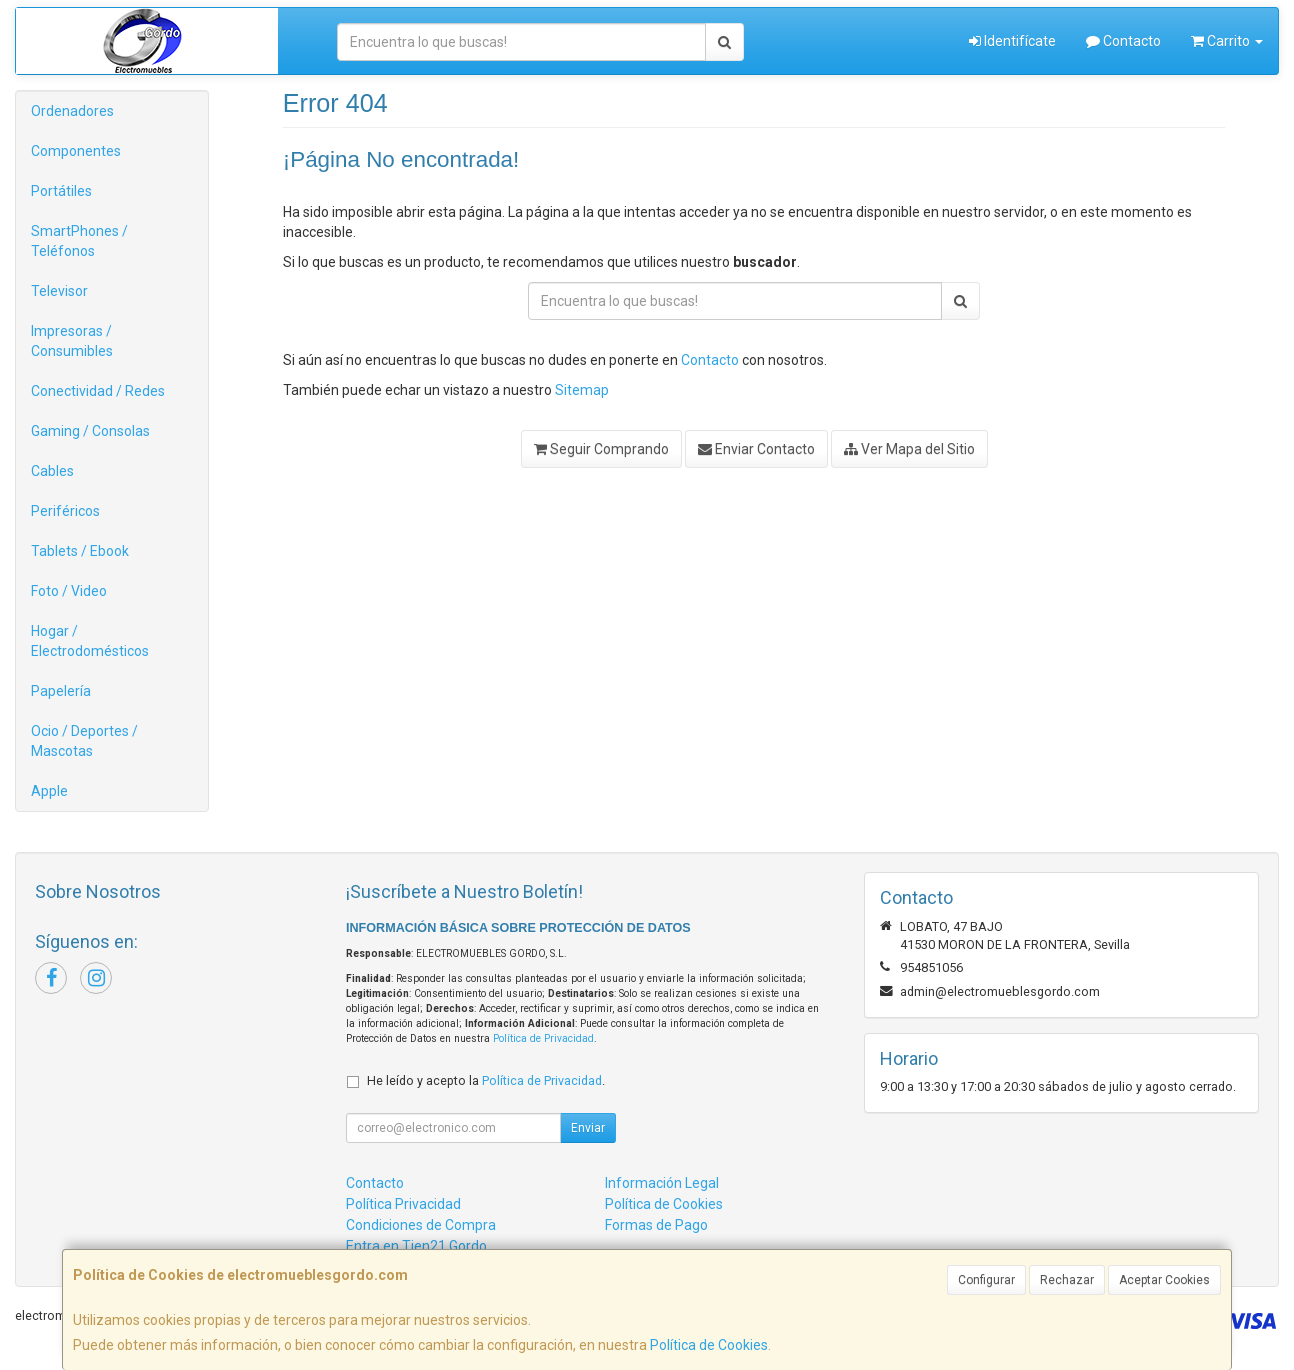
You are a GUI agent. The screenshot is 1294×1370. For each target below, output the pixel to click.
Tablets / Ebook (80, 551)
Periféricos (65, 511)
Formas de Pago (656, 1225)
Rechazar (1067, 1280)
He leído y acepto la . (486, 1080)
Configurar (986, 1280)
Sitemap (582, 390)
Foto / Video (69, 591)
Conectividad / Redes (98, 391)
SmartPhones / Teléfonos (79, 241)
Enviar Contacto (756, 449)
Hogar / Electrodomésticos (90, 641)
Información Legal (662, 1183)
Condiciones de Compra (421, 1225)
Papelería (61, 691)
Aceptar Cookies (1164, 1280)
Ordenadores (72, 111)
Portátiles (61, 191)
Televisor (59, 291)
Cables (52, 471)
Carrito (1227, 41)
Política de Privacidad (543, 1038)
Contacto (1123, 41)
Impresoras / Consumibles (72, 341)
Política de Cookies (709, 1345)
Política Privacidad (403, 1204)
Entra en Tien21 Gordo (416, 1246)
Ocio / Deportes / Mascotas (84, 741)
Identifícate (1012, 41)
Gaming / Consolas (90, 431)
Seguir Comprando (601, 449)
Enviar (588, 1128)
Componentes (76, 151)
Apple (49, 791)
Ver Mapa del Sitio (909, 449)
